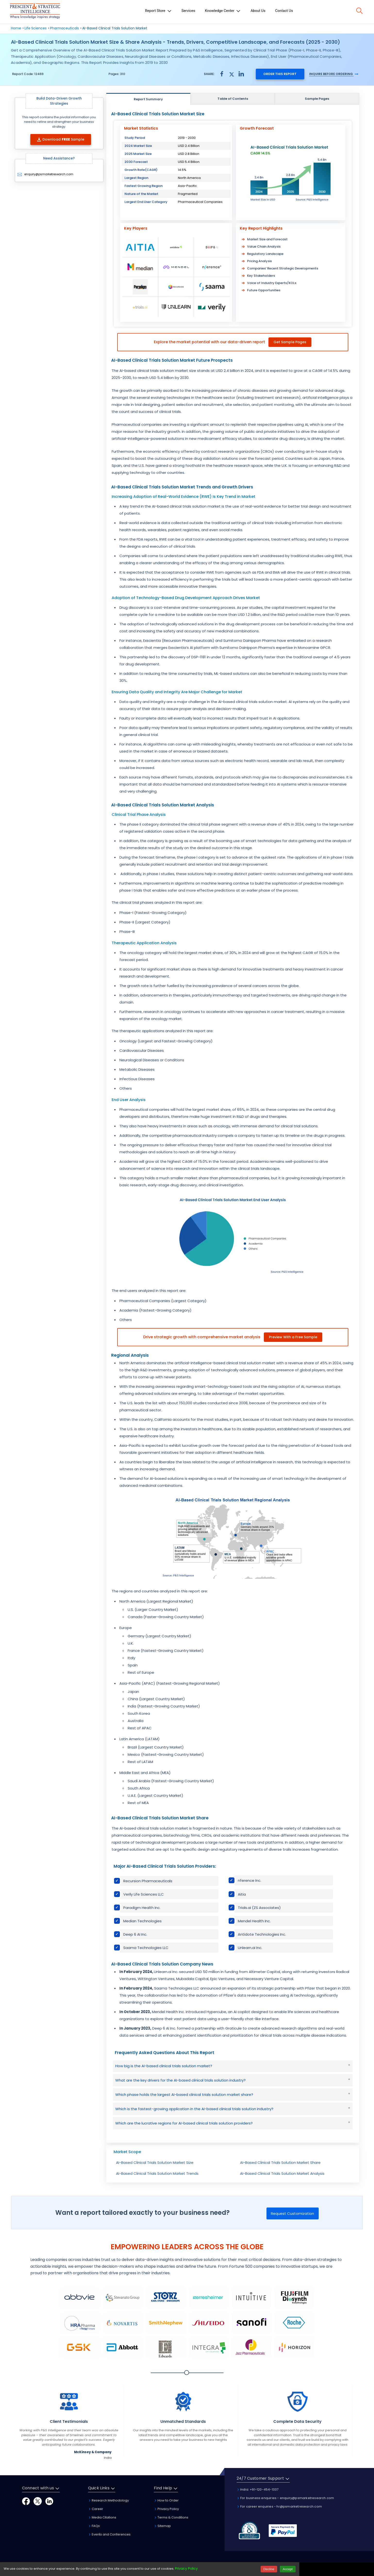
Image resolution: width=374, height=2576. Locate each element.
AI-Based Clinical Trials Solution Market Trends (157, 2173)
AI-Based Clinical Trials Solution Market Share (280, 2162)
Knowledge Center (223, 10)
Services (188, 10)
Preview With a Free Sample (293, 1337)
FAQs (94, 2526)
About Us (257, 10)
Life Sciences (36, 28)
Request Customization (292, 2213)
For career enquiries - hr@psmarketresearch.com (279, 2506)
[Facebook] (26, 2501)
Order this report (280, 74)
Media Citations (102, 2517)
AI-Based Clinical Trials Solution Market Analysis (282, 2173)
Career (95, 2509)
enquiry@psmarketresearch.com (45, 174)
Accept (288, 2569)
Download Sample (60, 139)
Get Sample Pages (290, 342)
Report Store (158, 10)
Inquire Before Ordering (333, 74)
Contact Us (284, 10)
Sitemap (162, 2526)
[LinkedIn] (49, 2501)
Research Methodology (108, 2500)
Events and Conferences (109, 2534)
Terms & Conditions (171, 2517)
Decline (269, 2569)
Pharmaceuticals (64, 28)
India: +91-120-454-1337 (258, 2489)
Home (16, 28)
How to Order (166, 2500)
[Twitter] (37, 2501)
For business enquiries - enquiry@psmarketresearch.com (285, 2498)
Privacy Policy (166, 2509)
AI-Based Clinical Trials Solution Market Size (154, 2162)
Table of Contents (232, 98)
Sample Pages (317, 98)
